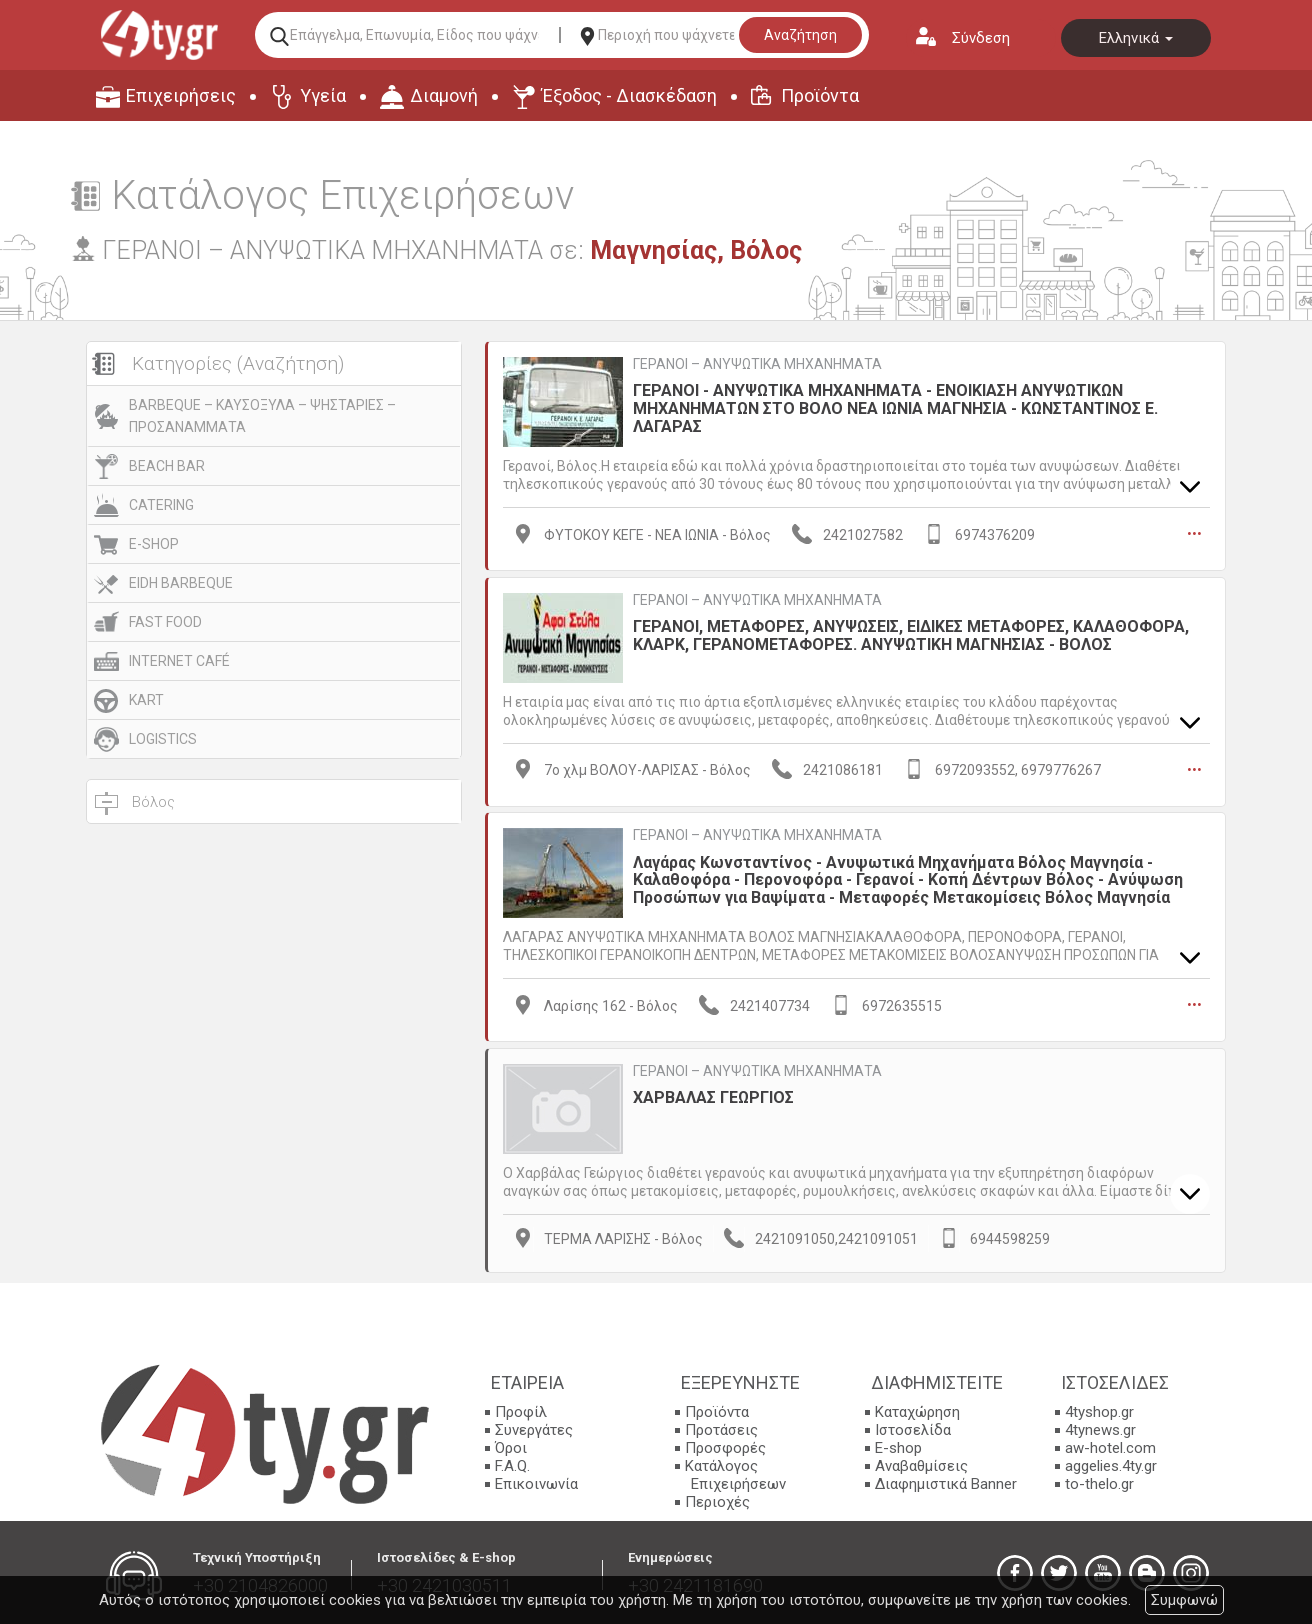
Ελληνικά (1136, 38)
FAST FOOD (165, 622)
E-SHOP (154, 544)
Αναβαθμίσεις (921, 1464)
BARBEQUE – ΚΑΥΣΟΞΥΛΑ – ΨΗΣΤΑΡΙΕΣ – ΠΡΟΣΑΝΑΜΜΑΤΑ (262, 416)
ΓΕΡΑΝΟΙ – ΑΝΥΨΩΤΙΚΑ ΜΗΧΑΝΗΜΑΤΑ (757, 364)
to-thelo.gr (1099, 1482)
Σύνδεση (981, 38)
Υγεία (323, 95)
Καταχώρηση (917, 1410)
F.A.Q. (512, 1464)
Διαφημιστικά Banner (946, 1482)
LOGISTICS (163, 739)
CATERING (161, 505)
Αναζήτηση (800, 35)
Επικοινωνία (536, 1482)
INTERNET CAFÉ (179, 661)
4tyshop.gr (1099, 1410)
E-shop (898, 1446)
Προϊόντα (820, 95)
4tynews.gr (1100, 1428)
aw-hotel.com (1110, 1446)
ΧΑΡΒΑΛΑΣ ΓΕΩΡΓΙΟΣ (713, 1095)
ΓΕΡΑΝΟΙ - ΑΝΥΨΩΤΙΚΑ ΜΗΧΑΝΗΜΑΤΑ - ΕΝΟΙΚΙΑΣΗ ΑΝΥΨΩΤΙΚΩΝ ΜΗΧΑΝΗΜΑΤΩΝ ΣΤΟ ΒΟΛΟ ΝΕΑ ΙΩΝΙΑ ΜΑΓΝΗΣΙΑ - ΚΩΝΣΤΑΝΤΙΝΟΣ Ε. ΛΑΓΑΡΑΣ (895, 408)
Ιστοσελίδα (913, 1428)
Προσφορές (725, 1446)
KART (146, 700)
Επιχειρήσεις (181, 95)
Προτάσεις (721, 1428)
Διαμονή (444, 95)
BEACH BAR (167, 466)
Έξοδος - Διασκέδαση (629, 95)
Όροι (511, 1446)
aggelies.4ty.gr (1111, 1464)
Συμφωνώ (1184, 1600)
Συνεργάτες (534, 1428)
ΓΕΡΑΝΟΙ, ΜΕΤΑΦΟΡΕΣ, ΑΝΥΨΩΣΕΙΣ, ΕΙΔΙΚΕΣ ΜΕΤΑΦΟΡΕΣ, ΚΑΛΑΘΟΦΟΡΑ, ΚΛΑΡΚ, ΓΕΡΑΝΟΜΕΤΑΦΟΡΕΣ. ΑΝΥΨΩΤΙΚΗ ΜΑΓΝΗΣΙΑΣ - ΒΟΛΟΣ (911, 634)
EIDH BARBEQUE (181, 583)
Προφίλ (521, 1410)
